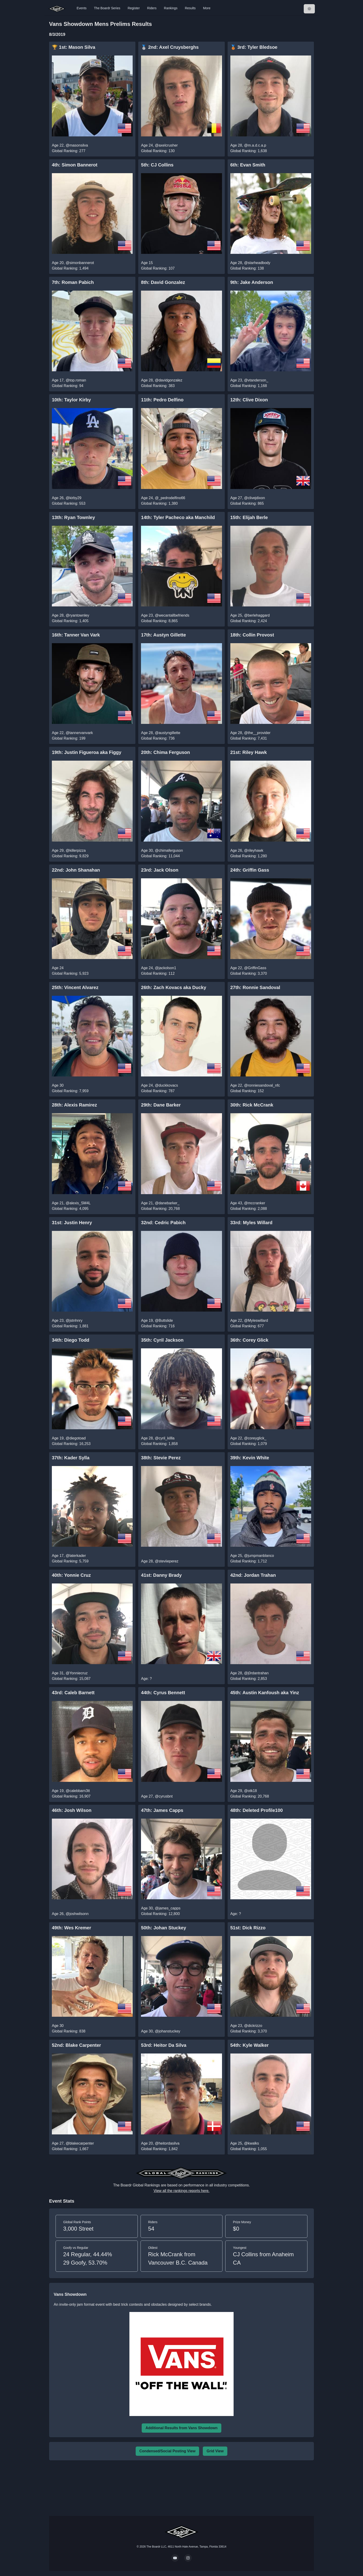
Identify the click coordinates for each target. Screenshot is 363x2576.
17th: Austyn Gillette (163, 634)
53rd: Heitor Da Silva (163, 2045)
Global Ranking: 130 (158, 151)
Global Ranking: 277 (68, 151)
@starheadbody (257, 263)
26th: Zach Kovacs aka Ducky (173, 987)
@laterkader (76, 1556)
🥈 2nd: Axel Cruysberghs (170, 47)
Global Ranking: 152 (247, 1091)
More (206, 8)
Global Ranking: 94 (67, 386)
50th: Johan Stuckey (163, 1927)
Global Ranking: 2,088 (248, 1209)
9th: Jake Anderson (251, 282)
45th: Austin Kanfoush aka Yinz (264, 1692)
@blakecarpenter (80, 2143)
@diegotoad (76, 1438)
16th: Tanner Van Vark (76, 634)
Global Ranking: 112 (158, 973)
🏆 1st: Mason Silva (73, 47)
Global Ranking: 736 (158, 738)
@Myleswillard (256, 1320)
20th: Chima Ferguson (165, 752)
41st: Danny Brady (161, 1575)
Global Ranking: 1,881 (70, 1326)
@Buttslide (164, 1320)
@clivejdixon (254, 498)
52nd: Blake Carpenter (76, 2045)
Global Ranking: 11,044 (160, 856)
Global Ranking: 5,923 (70, 973)
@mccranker (254, 1203)
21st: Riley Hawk (248, 752)
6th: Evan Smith (247, 164)
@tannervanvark (79, 733)
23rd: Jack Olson (159, 870)
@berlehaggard (257, 615)
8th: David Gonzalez (163, 282)
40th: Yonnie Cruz (71, 1575)
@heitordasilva (167, 2143)
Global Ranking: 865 (247, 503)
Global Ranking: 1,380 (159, 503)
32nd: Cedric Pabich (163, 1222)
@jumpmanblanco (259, 1556)
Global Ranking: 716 (158, 1326)
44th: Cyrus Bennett (163, 1692)
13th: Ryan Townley (73, 517)
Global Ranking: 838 (68, 2031)
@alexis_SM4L (78, 1203)
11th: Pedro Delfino (162, 399)
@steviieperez (166, 1561)
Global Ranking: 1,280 (248, 856)
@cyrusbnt (164, 1796)
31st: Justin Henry (72, 1222)
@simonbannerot (80, 263)
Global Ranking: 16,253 (71, 1444)
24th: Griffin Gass (249, 870)
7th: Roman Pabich (73, 282)
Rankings (170, 8)
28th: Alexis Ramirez (74, 1104)
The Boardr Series (107, 8)
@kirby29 (73, 498)
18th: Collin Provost (252, 634)
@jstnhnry (74, 1320)
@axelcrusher (166, 145)
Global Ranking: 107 (158, 268)
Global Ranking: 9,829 (70, 856)
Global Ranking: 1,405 (70, 621)
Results (190, 8)
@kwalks (251, 2143)
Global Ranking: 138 (247, 268)
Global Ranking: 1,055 (248, 2149)
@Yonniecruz (77, 1673)
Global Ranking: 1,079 (248, 1444)
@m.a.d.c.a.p (255, 145)
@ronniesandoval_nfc (262, 1085)
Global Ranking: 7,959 (70, 1091)
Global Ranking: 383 (158, 386)
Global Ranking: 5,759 (70, 1561)
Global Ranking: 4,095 (70, 1209)
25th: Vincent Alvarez (75, 987)
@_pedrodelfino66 (170, 498)
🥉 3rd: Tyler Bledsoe (254, 47)
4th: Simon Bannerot (74, 164)
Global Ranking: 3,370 (248, 973)
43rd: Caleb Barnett (73, 1692)
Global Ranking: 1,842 (159, 2149)
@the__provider (257, 733)
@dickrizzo (253, 2026)
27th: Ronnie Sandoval (255, 987)
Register (134, 8)
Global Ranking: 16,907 (71, 1796)
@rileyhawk (253, 850)
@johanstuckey (167, 2031)
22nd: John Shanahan (76, 870)
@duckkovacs (166, 1085)
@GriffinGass (255, 968)
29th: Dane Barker (161, 1104)
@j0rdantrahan (256, 1673)
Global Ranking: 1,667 (70, 2149)
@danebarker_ (167, 1203)
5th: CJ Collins (157, 164)
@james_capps (168, 1908)
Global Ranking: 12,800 (160, 1914)
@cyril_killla (165, 1438)
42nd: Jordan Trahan (253, 1575)
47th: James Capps (162, 1810)
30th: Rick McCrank (251, 1104)
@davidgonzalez (168, 380)
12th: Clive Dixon (249, 399)
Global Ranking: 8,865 (159, 621)
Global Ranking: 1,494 (70, 268)
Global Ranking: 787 (158, 1091)
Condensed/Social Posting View (167, 2451)
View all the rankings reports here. (181, 2191)
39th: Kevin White (249, 1457)
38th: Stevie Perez (161, 1457)
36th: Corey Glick (249, 1340)
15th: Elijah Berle (249, 517)
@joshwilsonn (77, 1914)
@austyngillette (167, 733)
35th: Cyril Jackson (162, 1340)
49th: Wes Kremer (71, 1927)
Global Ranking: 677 (247, 1326)
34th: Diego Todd (70, 1340)
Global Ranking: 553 (68, 503)
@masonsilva (77, 145)
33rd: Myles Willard (251, 1222)
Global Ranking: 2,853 (248, 1679)
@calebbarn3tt (78, 1791)
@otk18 (250, 1791)
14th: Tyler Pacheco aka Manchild (178, 517)
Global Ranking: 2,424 (248, 621)
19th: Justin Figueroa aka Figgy (86, 752)
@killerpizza (76, 850)
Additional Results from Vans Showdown (181, 2428)
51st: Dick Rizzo (248, 1927)
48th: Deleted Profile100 (256, 1810)
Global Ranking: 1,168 (248, 386)
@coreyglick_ (255, 1438)
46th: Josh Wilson (71, 1810)
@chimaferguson (169, 850)
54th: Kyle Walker (249, 2045)
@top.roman (76, 380)
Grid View (215, 2451)
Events (82, 8)
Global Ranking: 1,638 (248, 151)
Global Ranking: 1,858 (159, 1444)
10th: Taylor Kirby (71, 399)
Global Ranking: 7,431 (248, 738)
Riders (151, 8)
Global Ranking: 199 (68, 738)
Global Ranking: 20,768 (160, 1209)
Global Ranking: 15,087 (71, 1679)
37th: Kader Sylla (70, 1457)
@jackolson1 (165, 968)
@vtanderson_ (256, 380)
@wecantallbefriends (172, 615)
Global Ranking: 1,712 (248, 1561)
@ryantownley (77, 615)
